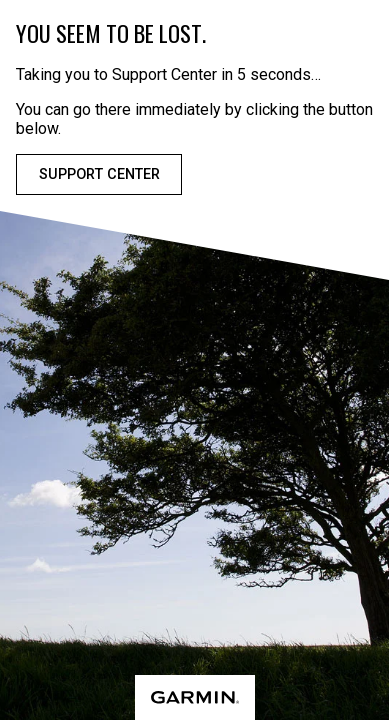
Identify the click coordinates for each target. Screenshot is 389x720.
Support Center (99, 174)
